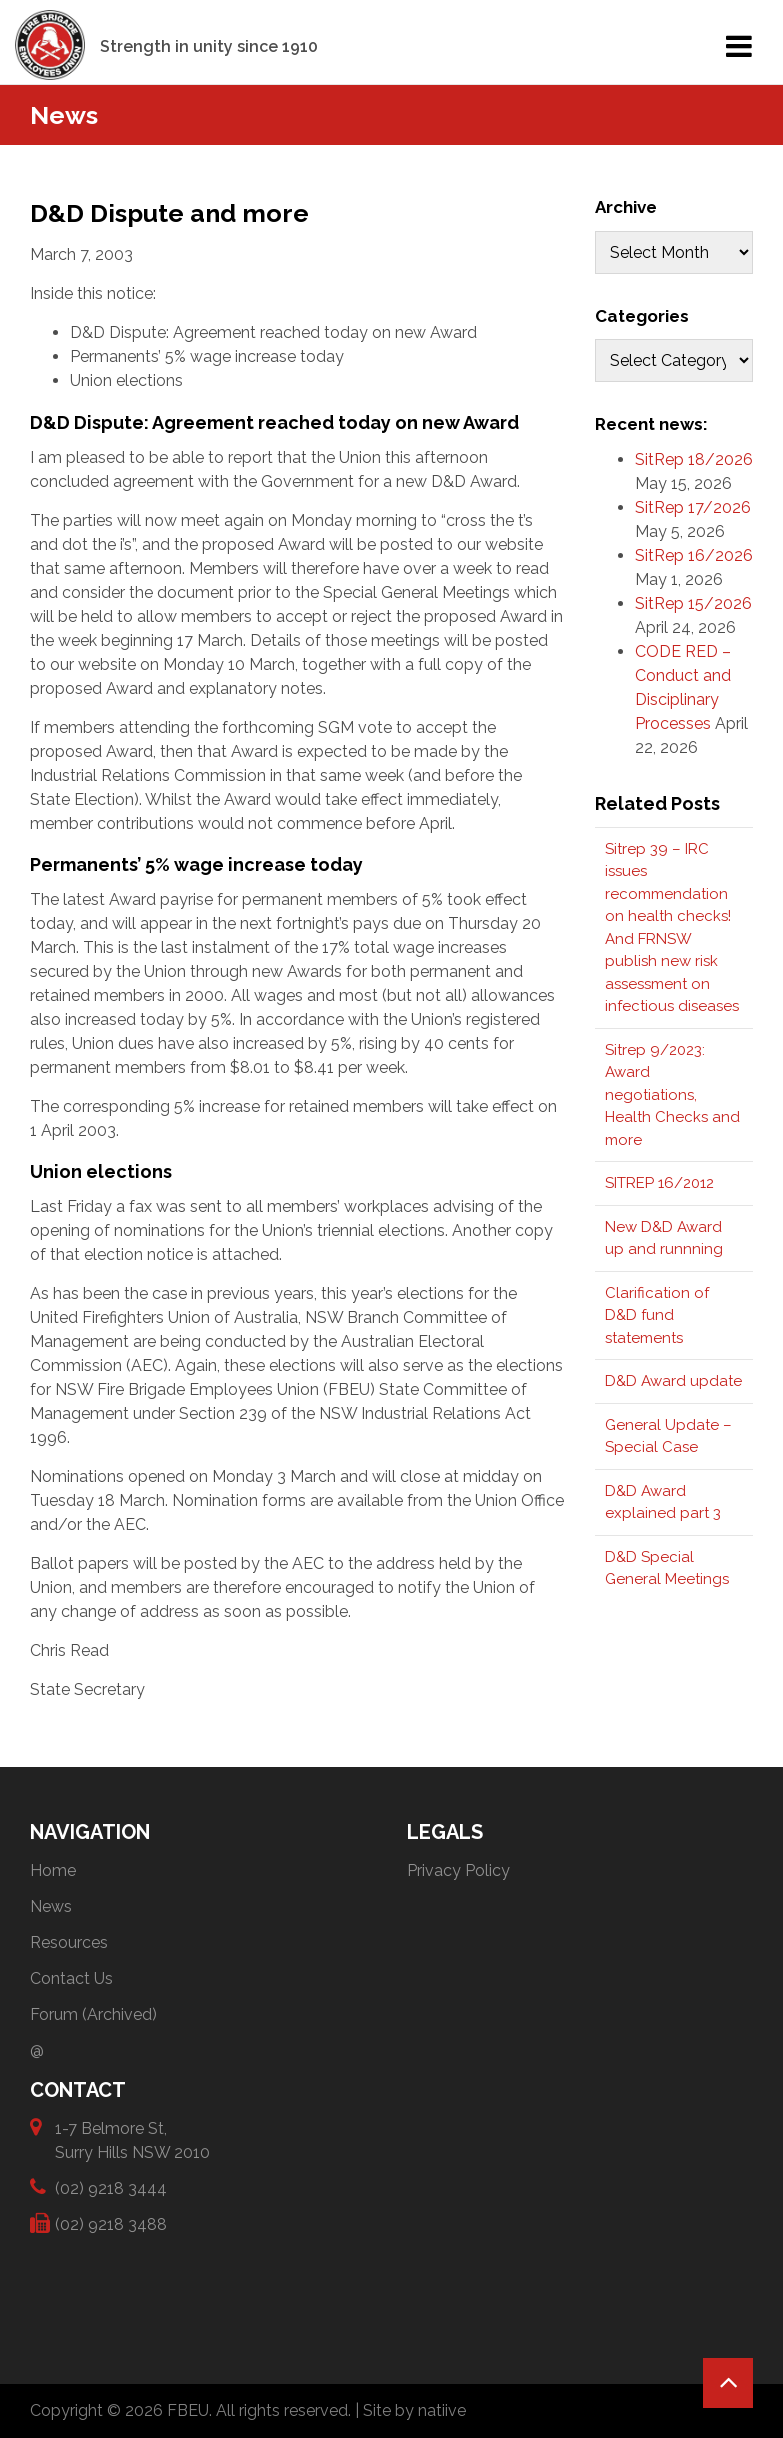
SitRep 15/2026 (693, 603)
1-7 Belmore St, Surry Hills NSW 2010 (132, 2139)
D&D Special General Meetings (667, 1568)
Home (53, 1870)
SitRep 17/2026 (693, 507)
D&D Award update (673, 1381)
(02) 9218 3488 (111, 2223)
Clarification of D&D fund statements (657, 1315)
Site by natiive (414, 2410)
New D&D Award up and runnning (664, 1238)
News (51, 1906)
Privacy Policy (458, 1870)
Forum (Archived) (93, 2014)
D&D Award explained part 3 (663, 1502)
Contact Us (71, 1978)
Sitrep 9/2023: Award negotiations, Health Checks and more (672, 1095)
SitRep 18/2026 (694, 459)
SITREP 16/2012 (659, 1183)
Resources (69, 1942)
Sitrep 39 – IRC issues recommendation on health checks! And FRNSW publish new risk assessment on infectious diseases (672, 928)
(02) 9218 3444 (111, 2187)
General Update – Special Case (668, 1436)
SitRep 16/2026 (694, 555)
